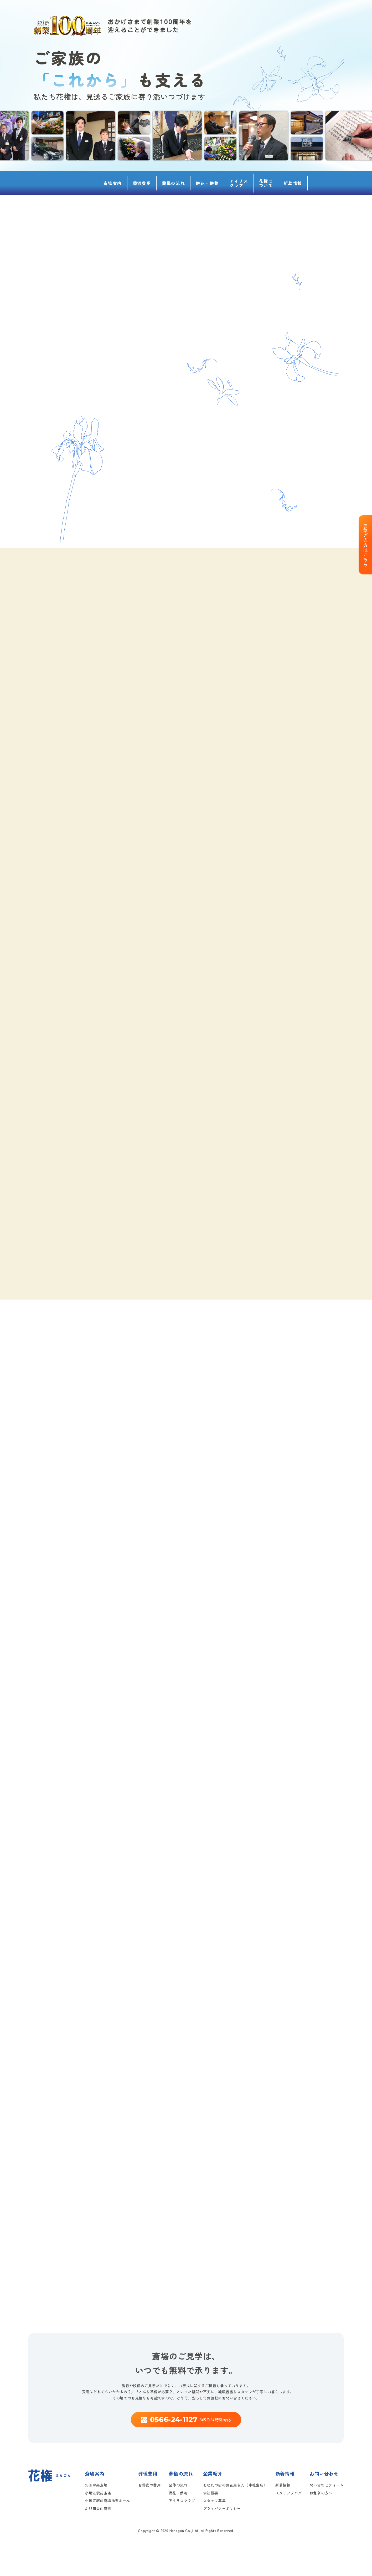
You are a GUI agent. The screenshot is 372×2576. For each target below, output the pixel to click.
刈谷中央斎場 (96, 2485)
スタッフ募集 (214, 2500)
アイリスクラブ (239, 183)
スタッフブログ (288, 2493)
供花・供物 (207, 183)
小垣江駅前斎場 (98, 2493)
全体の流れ (178, 2485)
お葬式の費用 (149, 2485)
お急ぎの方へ (320, 2493)
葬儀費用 (142, 183)
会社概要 (210, 2493)
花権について (266, 183)
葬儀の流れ (173, 183)
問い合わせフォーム (326, 2485)
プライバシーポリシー (222, 2508)
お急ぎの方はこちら (365, 545)
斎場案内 (112, 183)
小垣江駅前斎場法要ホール (107, 2500)
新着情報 (292, 183)
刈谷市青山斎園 (98, 2508)
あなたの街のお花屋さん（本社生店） (235, 2485)
